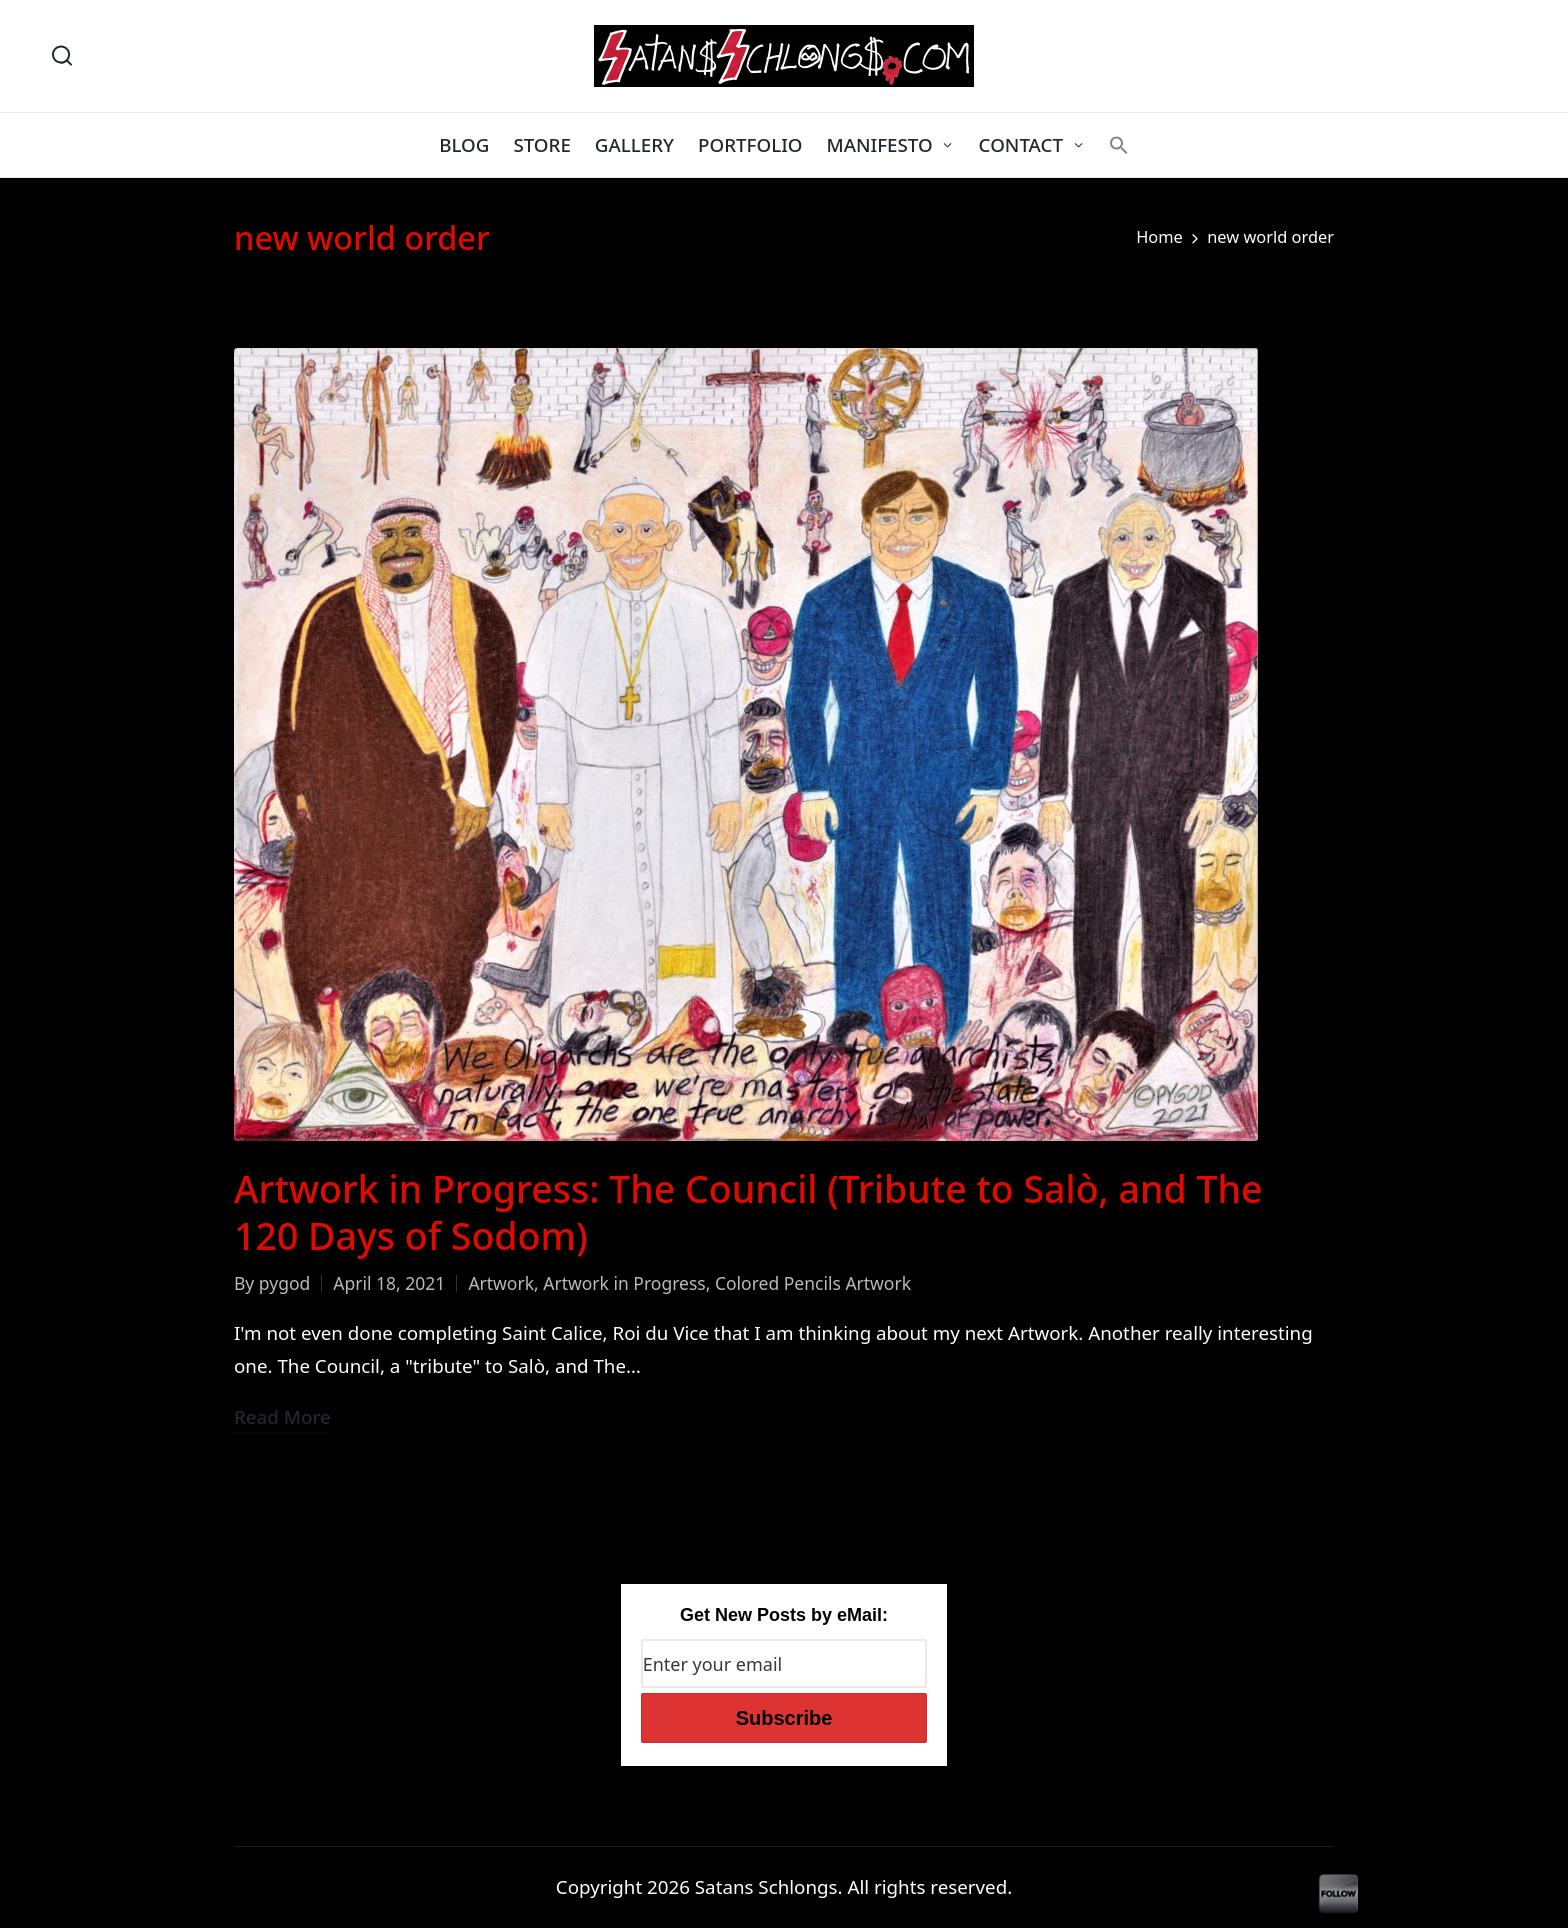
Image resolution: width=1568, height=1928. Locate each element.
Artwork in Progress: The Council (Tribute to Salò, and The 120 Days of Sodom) (748, 1212)
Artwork (501, 1283)
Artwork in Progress (624, 1283)
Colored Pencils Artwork (813, 1283)
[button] (1119, 145)
